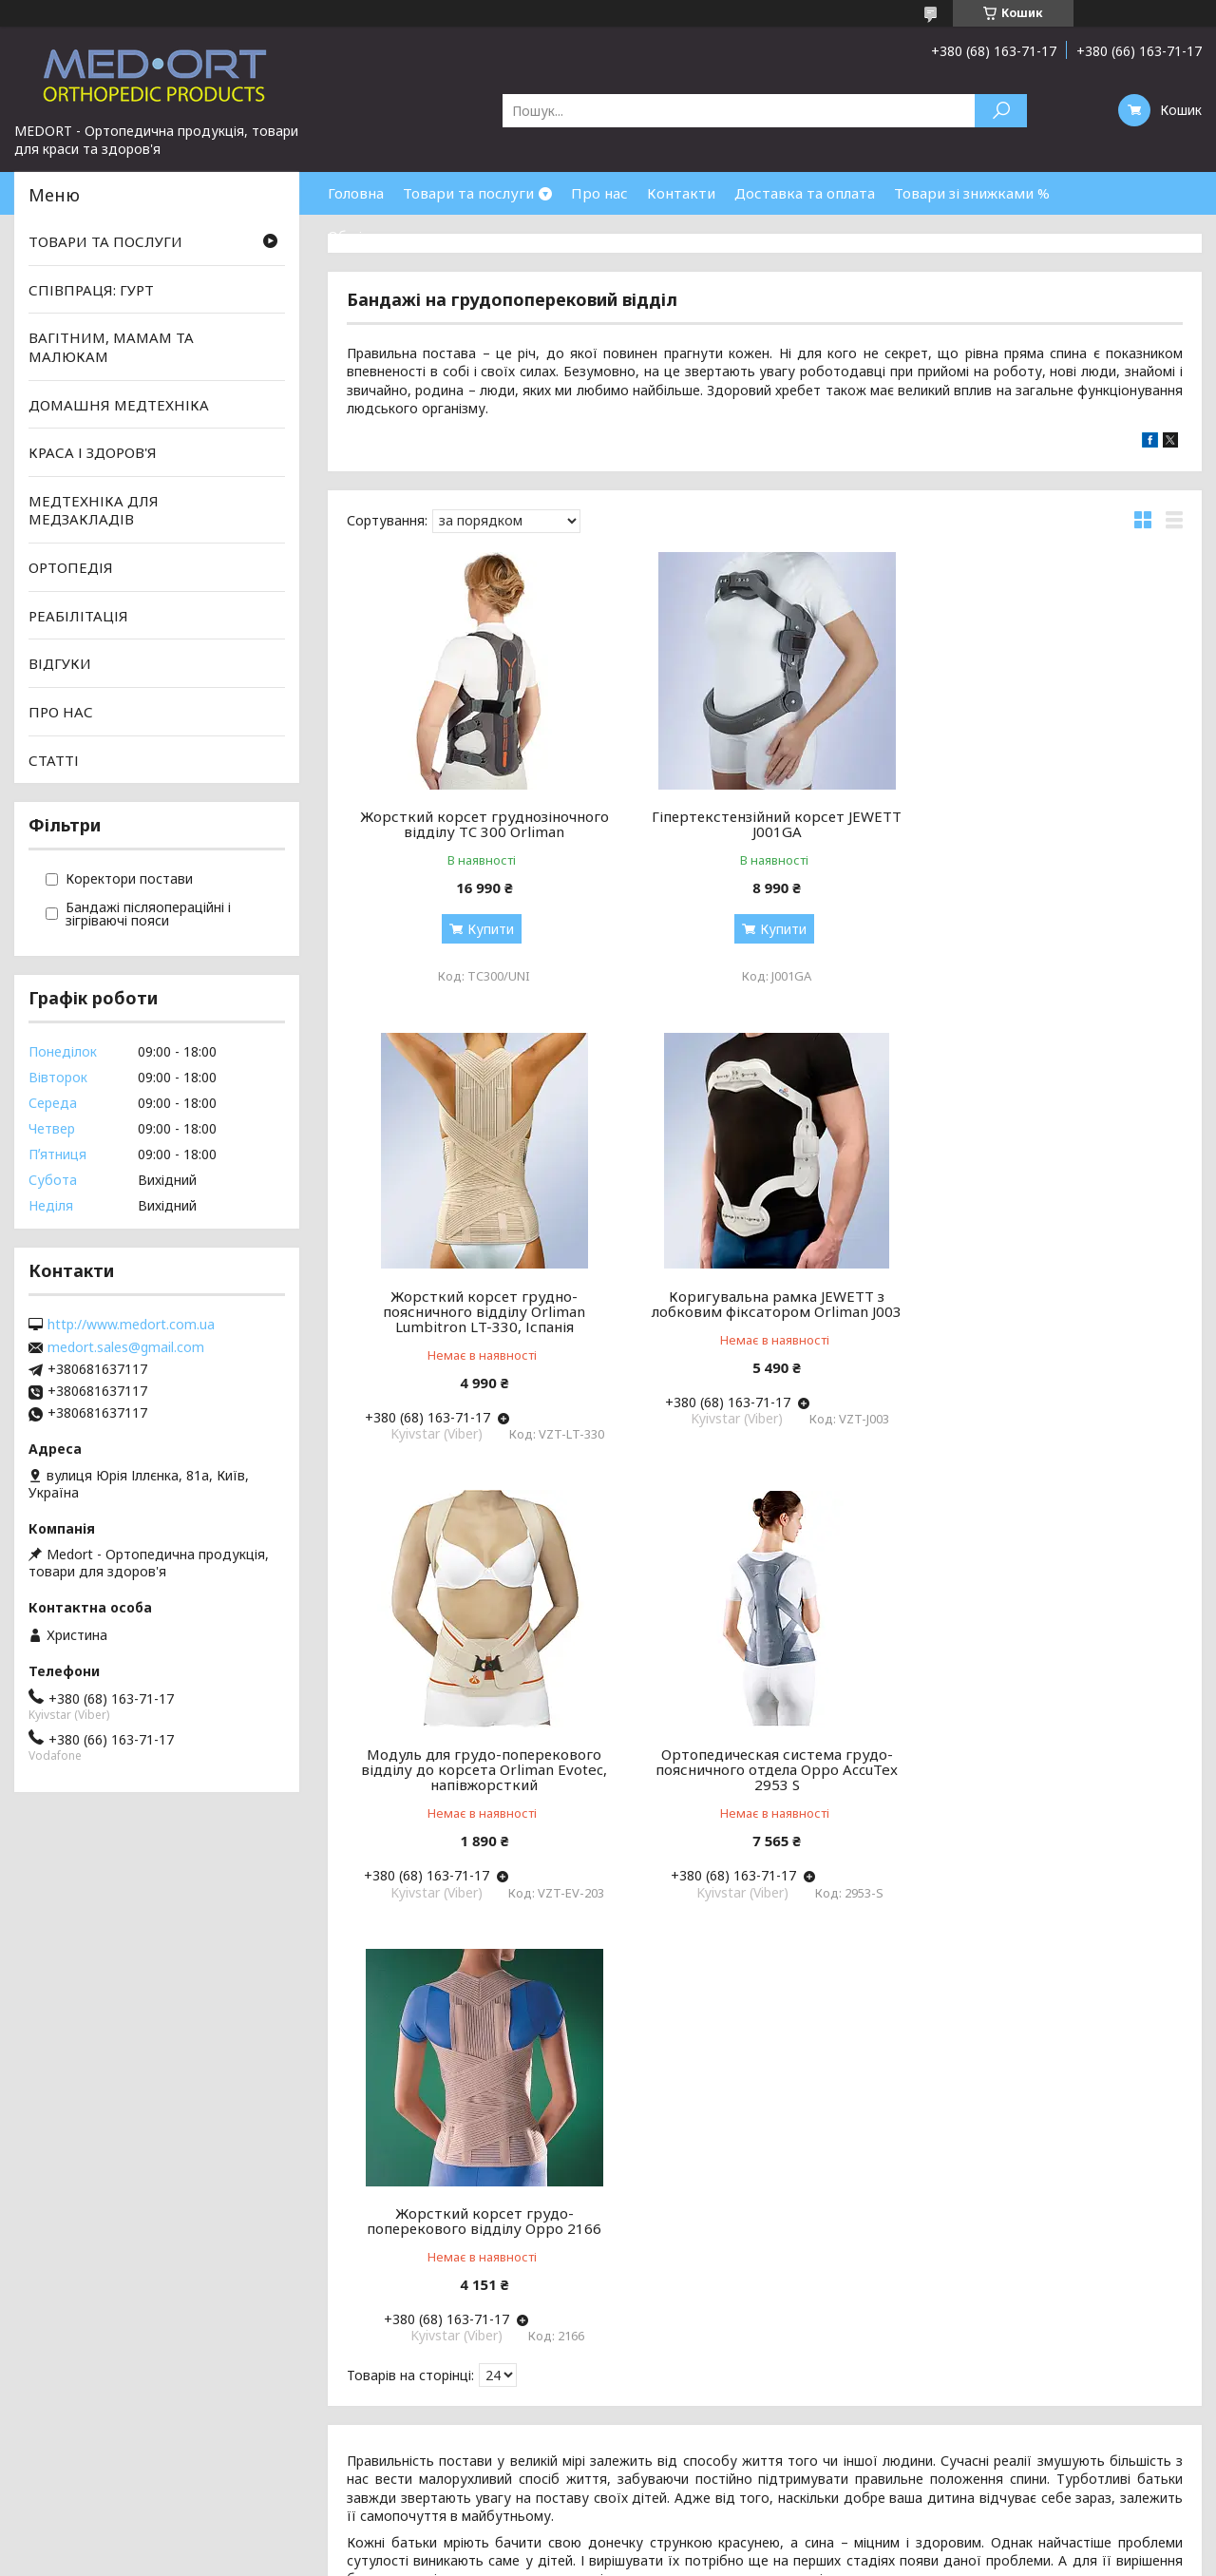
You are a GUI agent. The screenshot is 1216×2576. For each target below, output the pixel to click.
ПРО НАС (60, 711)
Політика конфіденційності (846, 2557)
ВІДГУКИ (59, 663)
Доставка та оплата (804, 192)
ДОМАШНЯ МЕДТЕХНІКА (118, 403)
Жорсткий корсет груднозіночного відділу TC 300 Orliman (480, 824)
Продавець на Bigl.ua (608, 2540)
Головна (356, 192)
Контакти (681, 192)
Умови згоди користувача (104, 2431)
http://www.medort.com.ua (131, 1324)
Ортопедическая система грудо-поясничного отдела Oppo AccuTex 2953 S (1049, 1311)
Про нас (599, 192)
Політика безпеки (76, 2454)
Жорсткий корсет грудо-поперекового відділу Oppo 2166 (480, 1761)
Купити (487, 929)
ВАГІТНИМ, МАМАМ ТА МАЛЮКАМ (111, 347)
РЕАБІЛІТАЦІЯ (78, 615)
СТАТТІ (53, 759)
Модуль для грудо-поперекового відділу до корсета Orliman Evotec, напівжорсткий (764, 1311)
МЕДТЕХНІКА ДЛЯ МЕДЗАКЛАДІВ (93, 510)
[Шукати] (1001, 110)
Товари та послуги (468, 192)
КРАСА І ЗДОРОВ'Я (92, 452)
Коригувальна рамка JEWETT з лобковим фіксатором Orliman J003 (480, 1303)
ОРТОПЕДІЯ (70, 567)
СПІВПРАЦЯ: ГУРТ (91, 289)
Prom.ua (699, 2523)
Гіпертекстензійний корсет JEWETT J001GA (764, 824)
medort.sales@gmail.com (126, 1347)
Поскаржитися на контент (690, 2557)
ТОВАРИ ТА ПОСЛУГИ (105, 241)
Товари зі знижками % (972, 192)
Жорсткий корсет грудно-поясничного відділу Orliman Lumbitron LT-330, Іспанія (1049, 831)
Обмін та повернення (403, 235)
